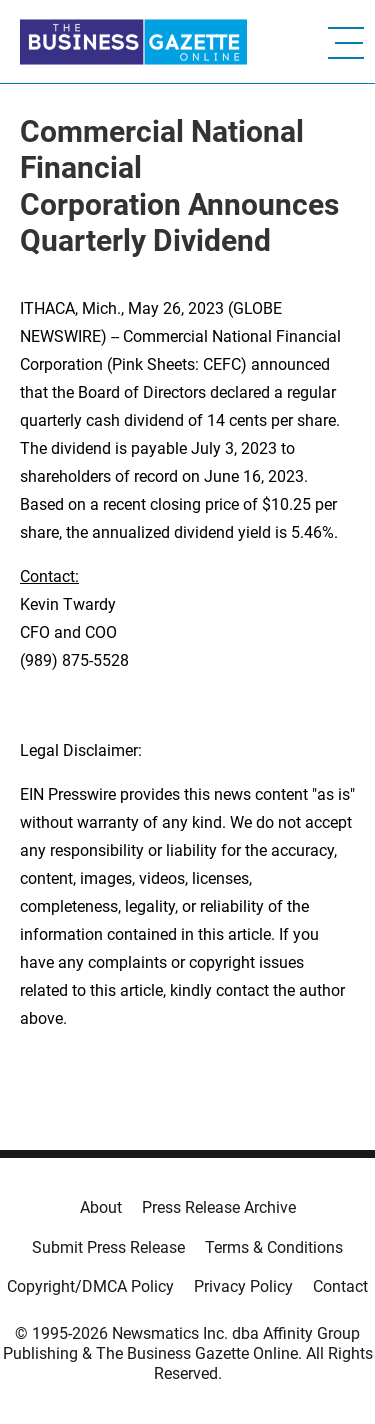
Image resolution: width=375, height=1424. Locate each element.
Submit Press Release (108, 1247)
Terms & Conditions (274, 1247)
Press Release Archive (219, 1207)
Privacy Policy (243, 1286)
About (101, 1207)
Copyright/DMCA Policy (90, 1286)
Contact (340, 1286)
